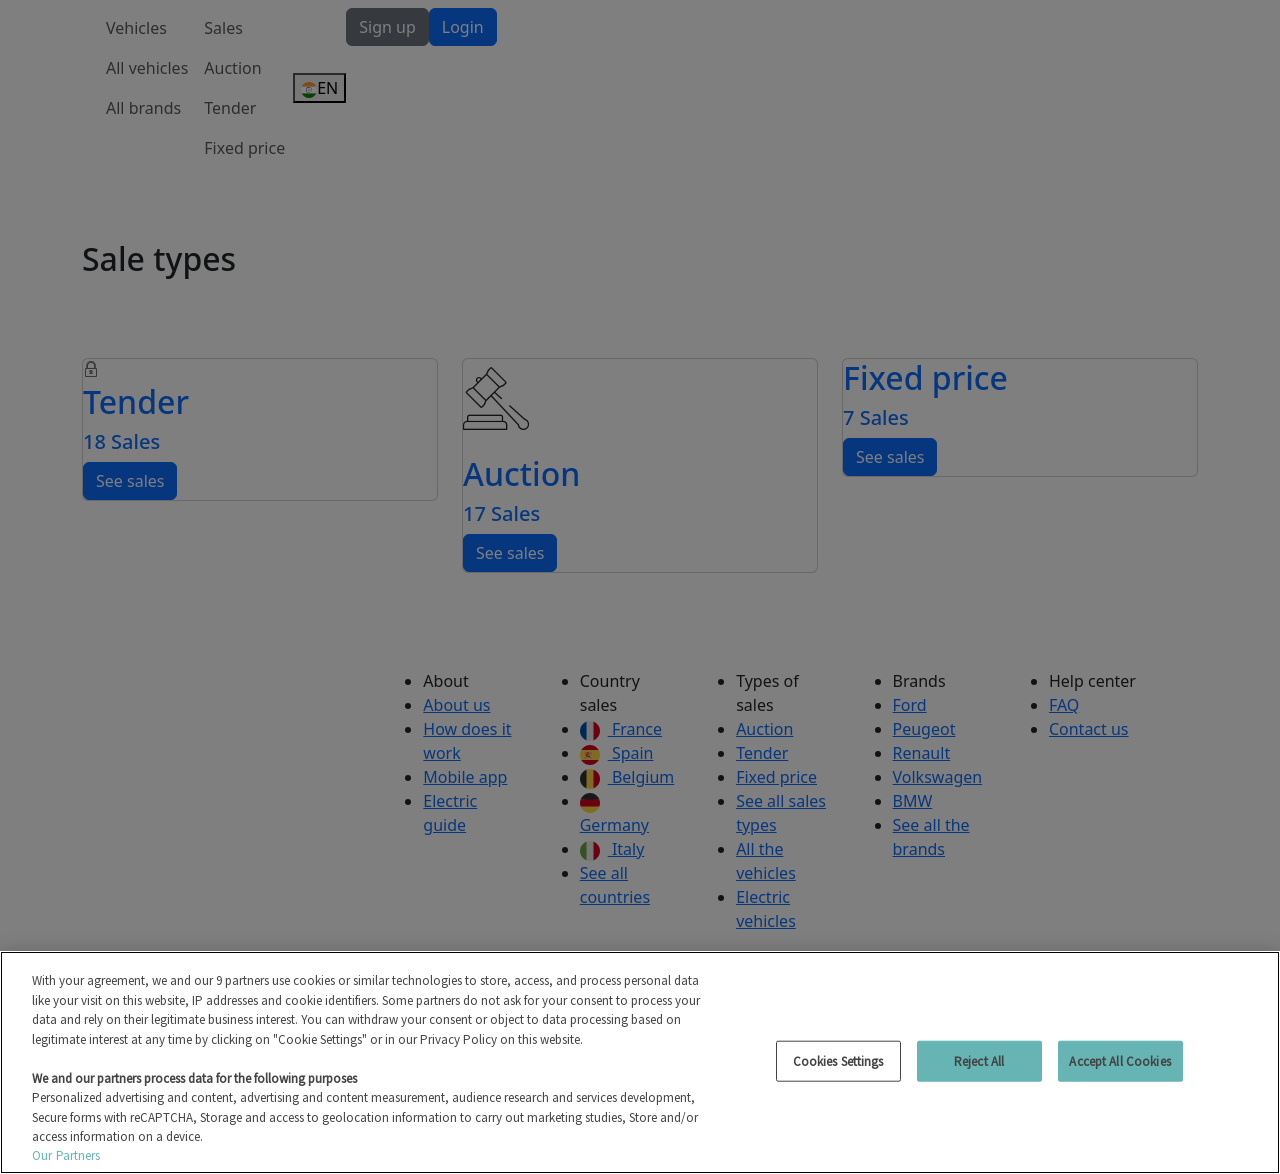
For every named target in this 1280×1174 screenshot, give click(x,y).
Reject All (979, 1060)
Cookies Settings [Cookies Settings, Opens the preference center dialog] (838, 1060)
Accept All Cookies (1119, 1060)
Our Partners (66, 1155)
